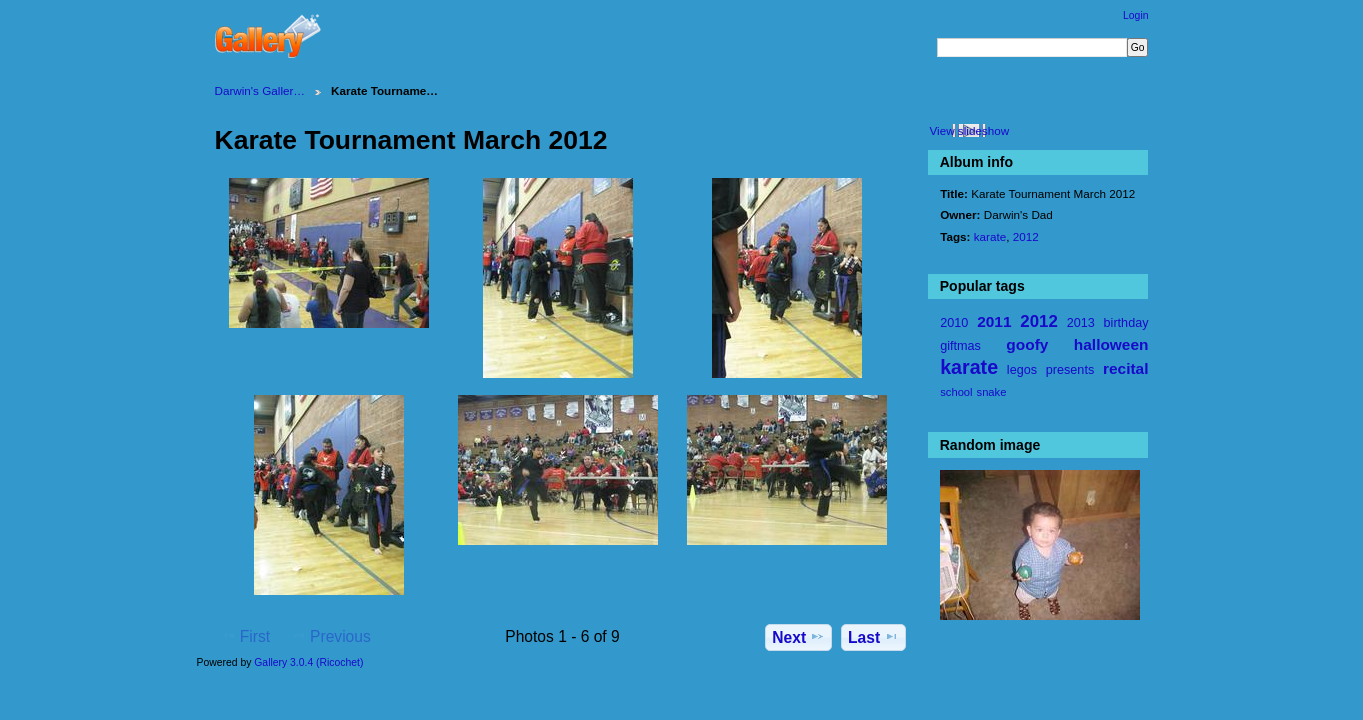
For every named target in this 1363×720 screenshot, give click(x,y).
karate (990, 236)
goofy (1027, 344)
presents (1070, 370)
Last (873, 637)
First (245, 636)
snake (992, 392)
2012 (1026, 236)
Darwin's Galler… (260, 90)
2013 (1081, 323)
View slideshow (969, 130)
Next (798, 637)
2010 (954, 323)
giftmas (960, 346)
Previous (331, 636)
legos (1022, 370)
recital (1125, 368)
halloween (1111, 344)
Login (1135, 15)
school (956, 392)
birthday (1126, 323)
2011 (994, 321)
